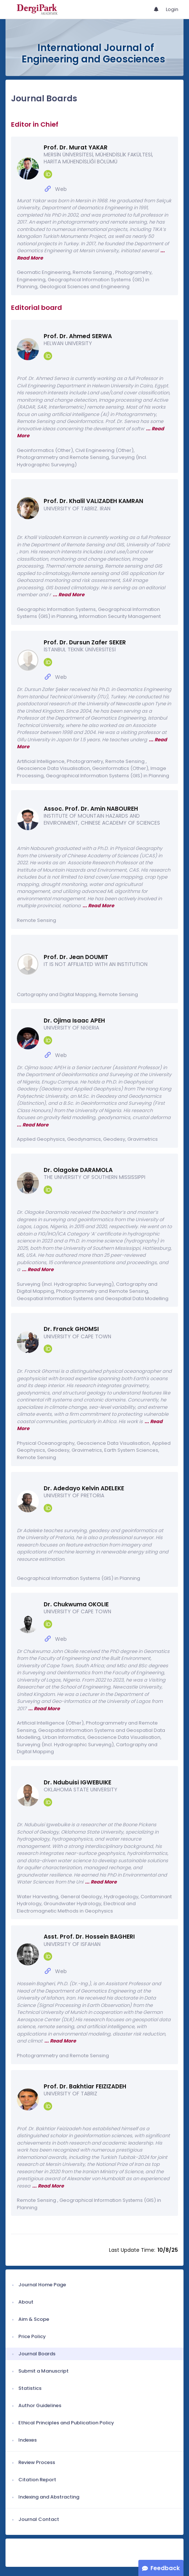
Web (61, 189)
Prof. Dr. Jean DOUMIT (76, 957)
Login (172, 9)
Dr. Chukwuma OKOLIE (76, 1604)
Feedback (165, 2568)
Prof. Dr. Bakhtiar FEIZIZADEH (85, 2086)
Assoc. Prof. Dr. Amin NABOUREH (91, 809)
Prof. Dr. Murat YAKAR (76, 147)
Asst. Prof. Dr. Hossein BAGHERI (89, 1936)
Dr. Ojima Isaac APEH (74, 1020)
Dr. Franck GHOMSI (71, 1329)
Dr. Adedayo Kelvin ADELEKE (84, 1488)
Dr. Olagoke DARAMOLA (78, 1170)
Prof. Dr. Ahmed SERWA (78, 336)
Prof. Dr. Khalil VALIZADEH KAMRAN (93, 501)
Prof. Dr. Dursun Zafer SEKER (85, 642)
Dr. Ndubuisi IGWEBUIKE (77, 1782)
